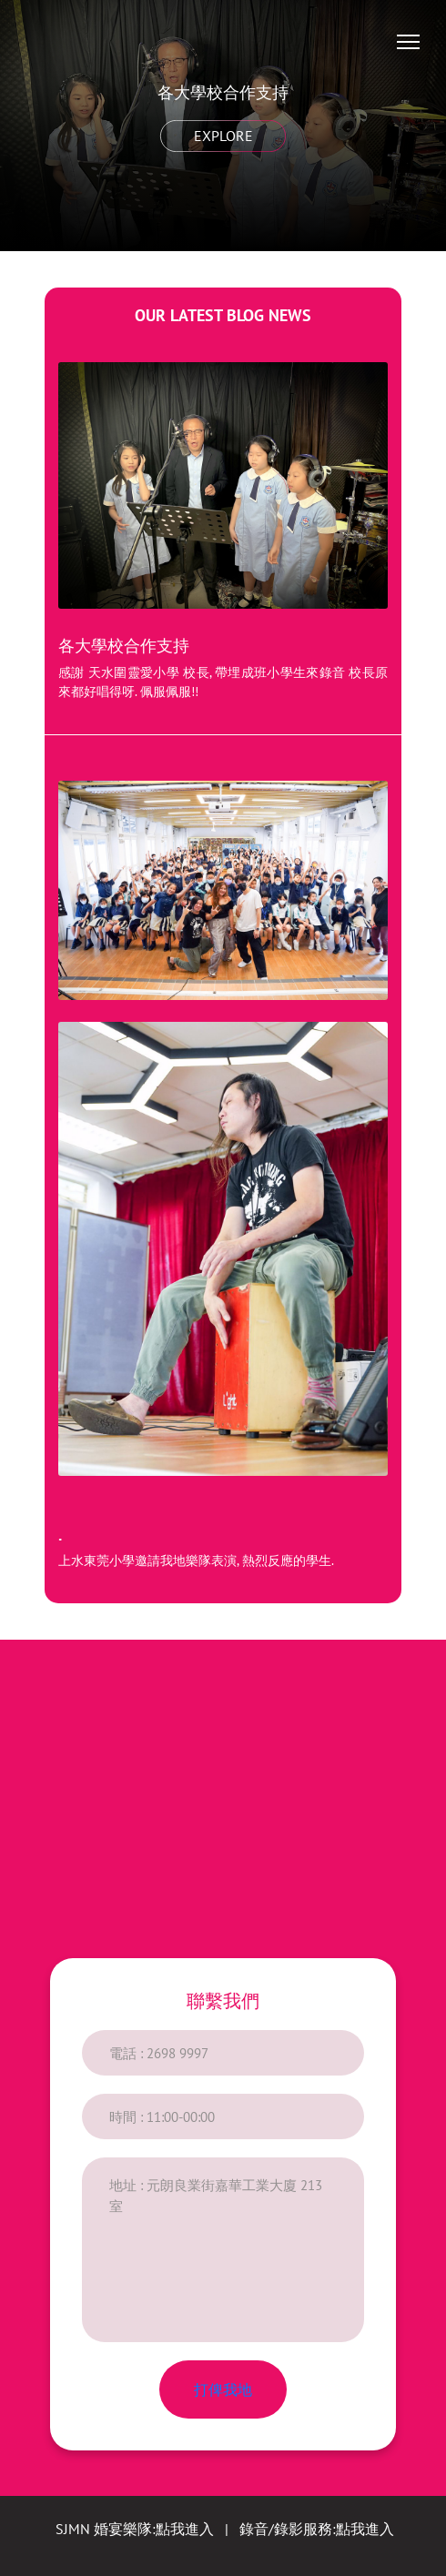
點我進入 (185, 2529)
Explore (223, 135)
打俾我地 (223, 2389)
